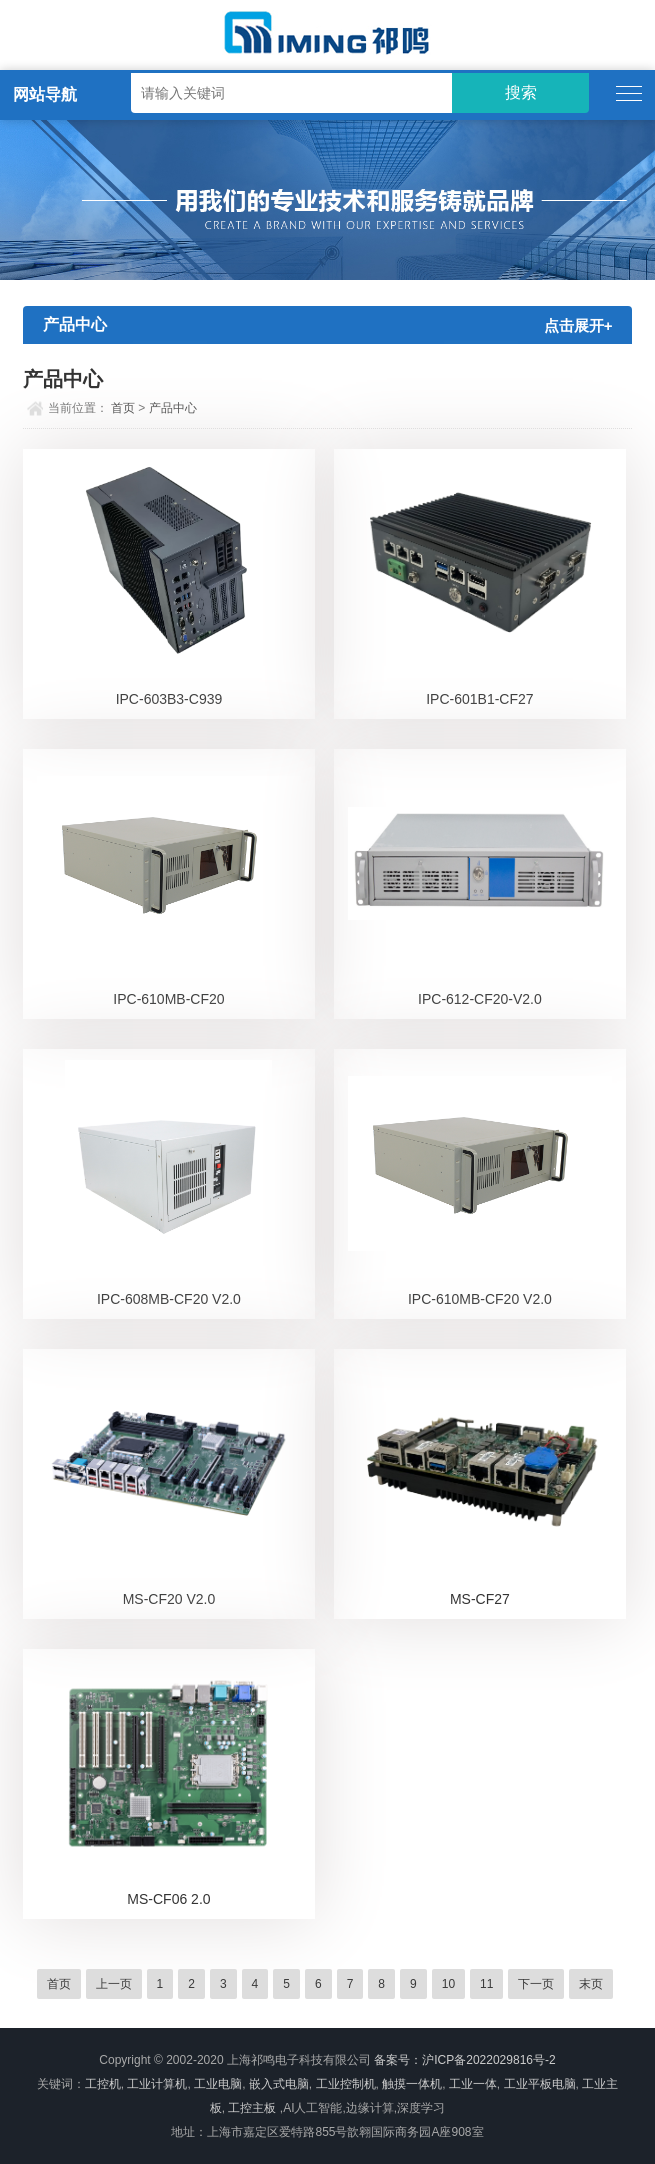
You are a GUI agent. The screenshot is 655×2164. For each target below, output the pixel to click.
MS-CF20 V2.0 (169, 1599)
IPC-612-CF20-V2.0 (480, 999)
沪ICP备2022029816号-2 (488, 2060)
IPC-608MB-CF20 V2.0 (169, 1299)
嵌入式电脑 (279, 2084)
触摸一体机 (412, 2084)
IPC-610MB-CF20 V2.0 (480, 1299)
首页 (123, 408)
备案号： (398, 2060)
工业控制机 (346, 2084)
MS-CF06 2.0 (168, 1899)
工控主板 (252, 2108)
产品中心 (173, 408)
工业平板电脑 (540, 2084)
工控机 (103, 2084)
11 (486, 1984)
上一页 (114, 1984)
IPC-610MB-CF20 (168, 999)
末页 (591, 1984)
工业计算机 (157, 2084)
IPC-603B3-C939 (169, 699)
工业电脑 (218, 2084)
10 (448, 1984)
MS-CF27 (480, 1599)
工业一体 (473, 2084)
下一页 (536, 1984)
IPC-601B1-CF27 (479, 699)
